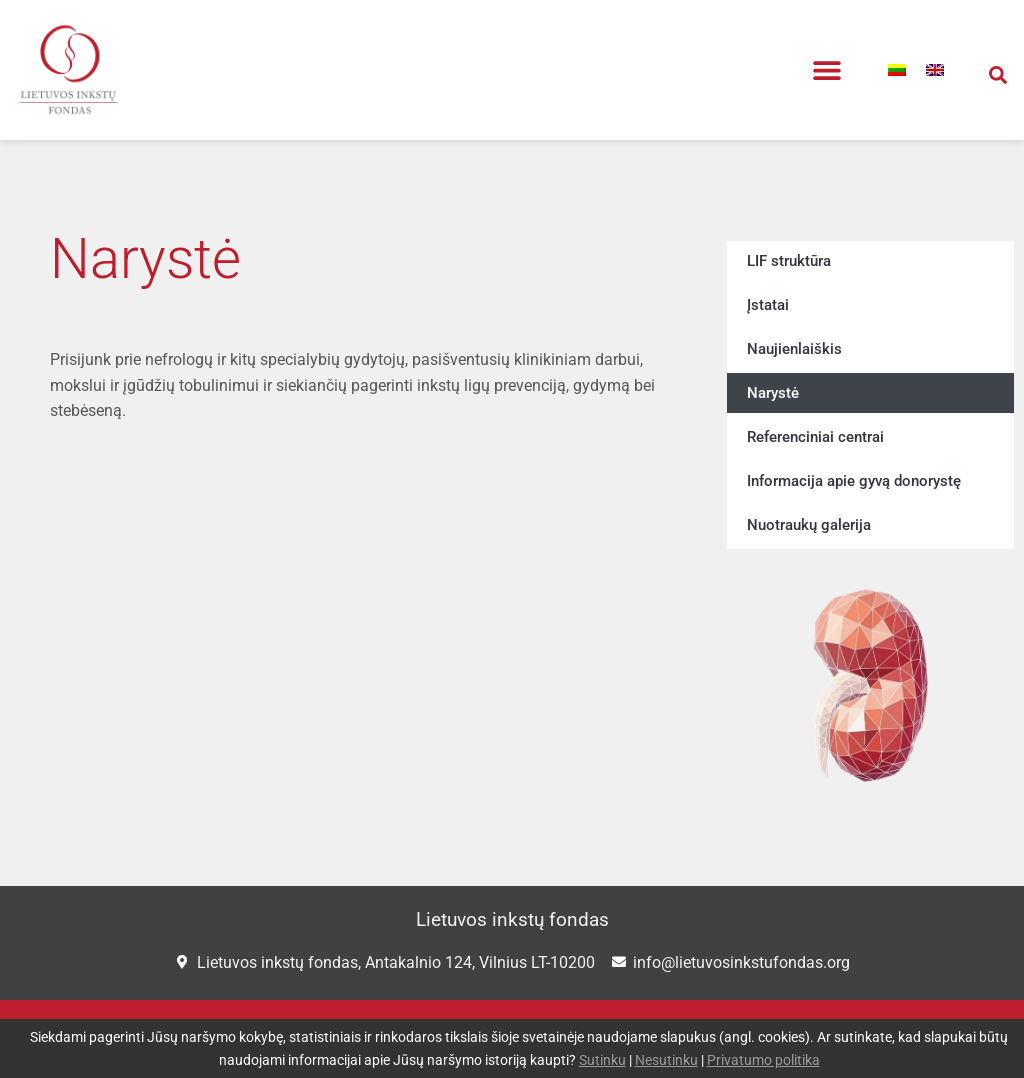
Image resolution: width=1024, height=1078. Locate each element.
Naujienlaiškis (794, 349)
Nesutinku (666, 1060)
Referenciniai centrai (815, 437)
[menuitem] (897, 70)
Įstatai (768, 305)
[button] (827, 70)
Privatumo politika (763, 1060)
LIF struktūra (789, 261)
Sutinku (602, 1060)
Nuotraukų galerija (809, 525)
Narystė (773, 393)
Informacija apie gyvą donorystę (854, 481)
